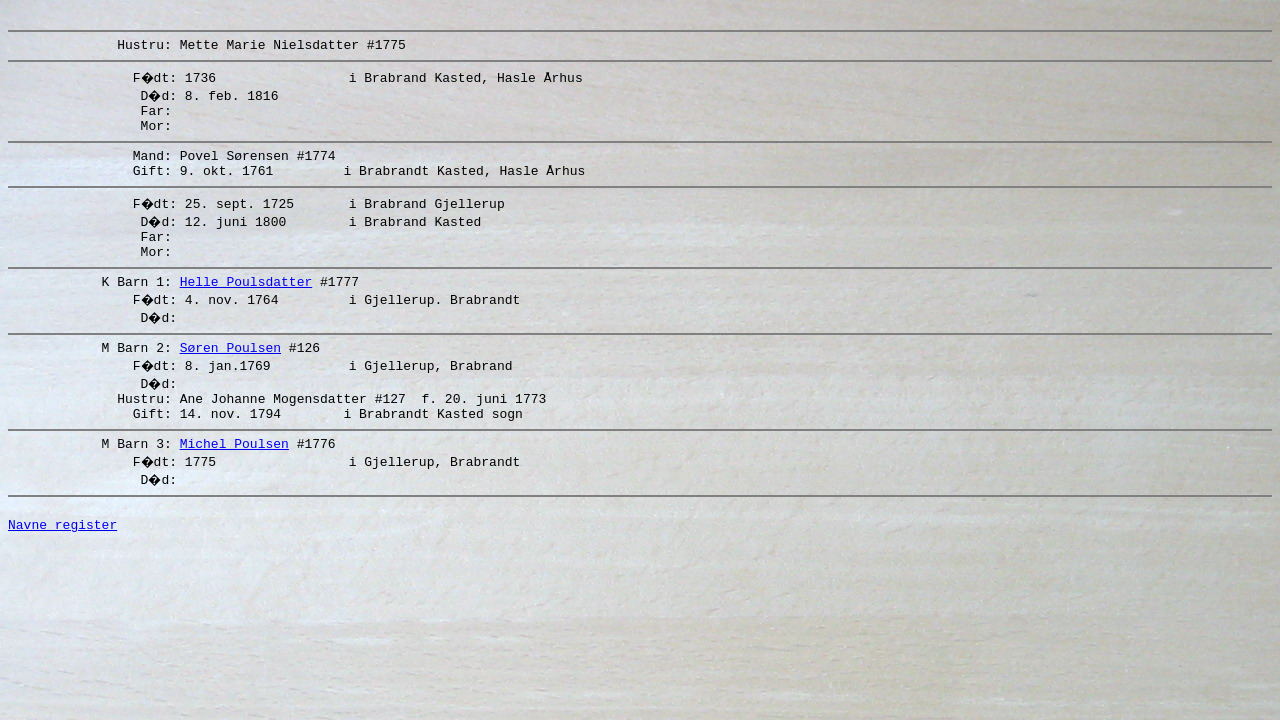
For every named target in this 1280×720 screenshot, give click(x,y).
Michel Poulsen (234, 482)
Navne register (62, 569)
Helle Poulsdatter (246, 308)
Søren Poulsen (230, 377)
